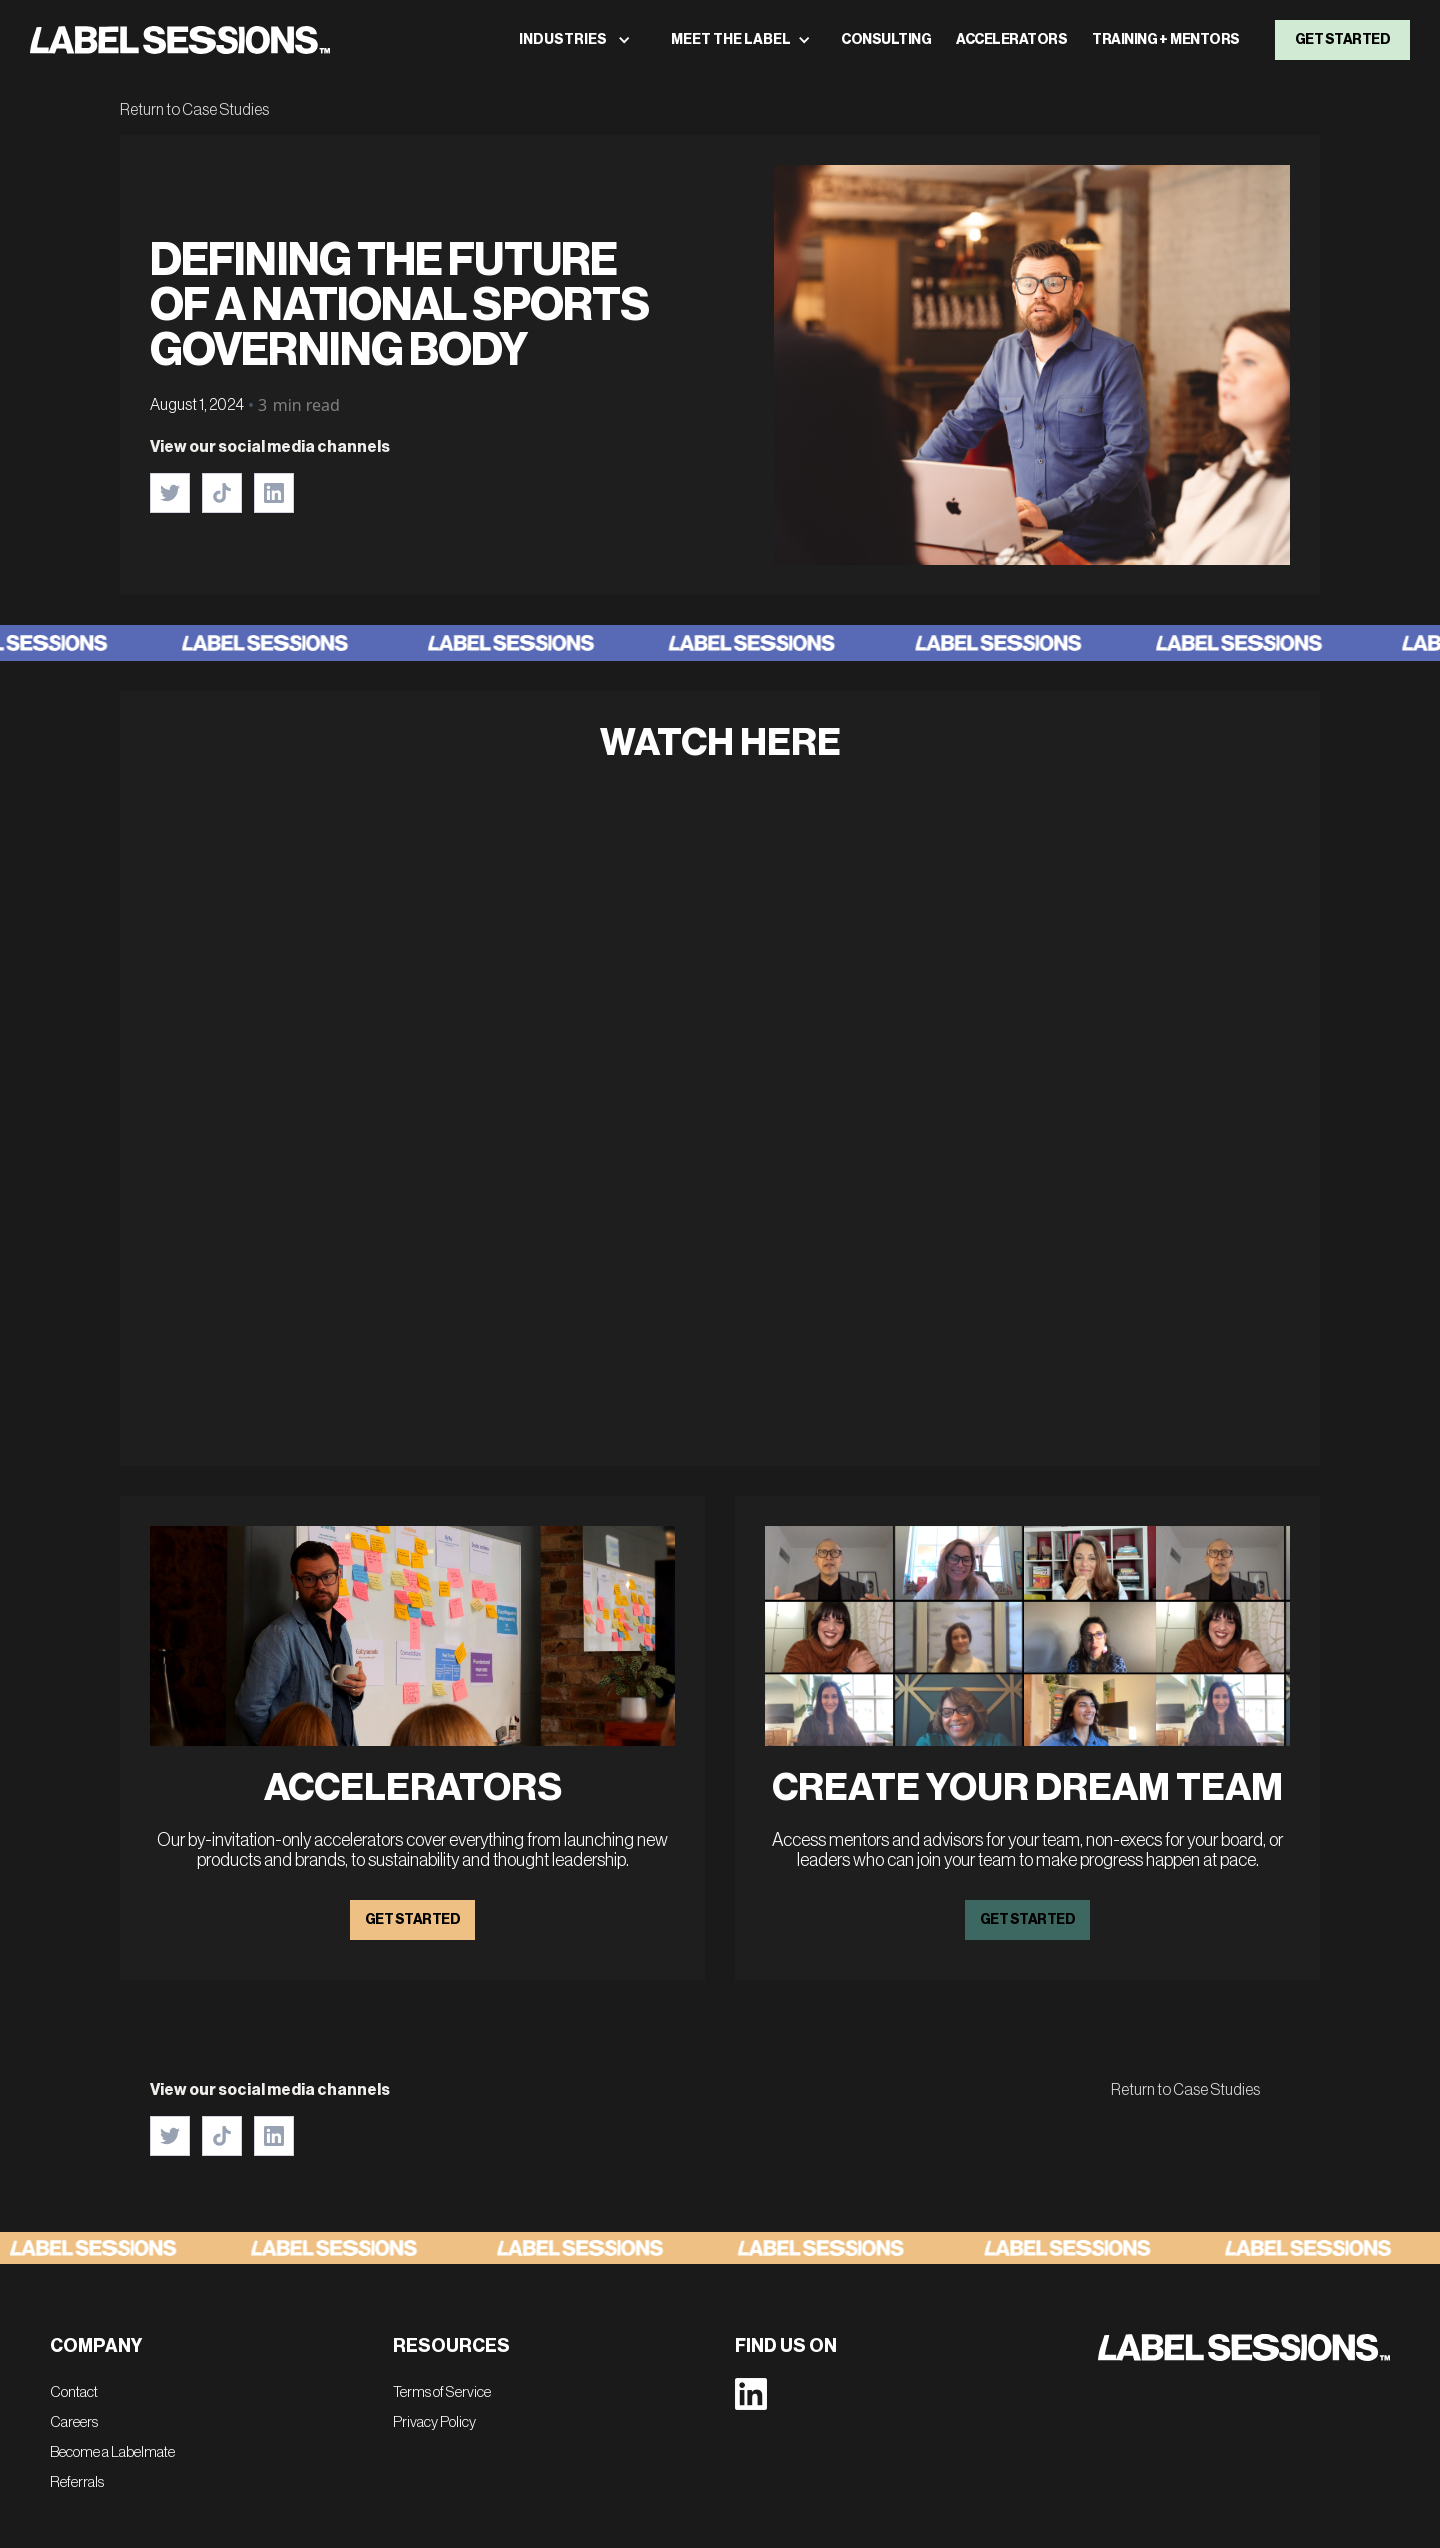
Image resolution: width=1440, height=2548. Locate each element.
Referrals (77, 2482)
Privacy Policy (434, 2422)
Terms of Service (442, 2392)
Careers (74, 2422)
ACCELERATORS (1011, 40)
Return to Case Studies (194, 110)
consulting (886, 40)
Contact (74, 2392)
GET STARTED (413, 1920)
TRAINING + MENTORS (1166, 40)
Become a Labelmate (112, 2452)
